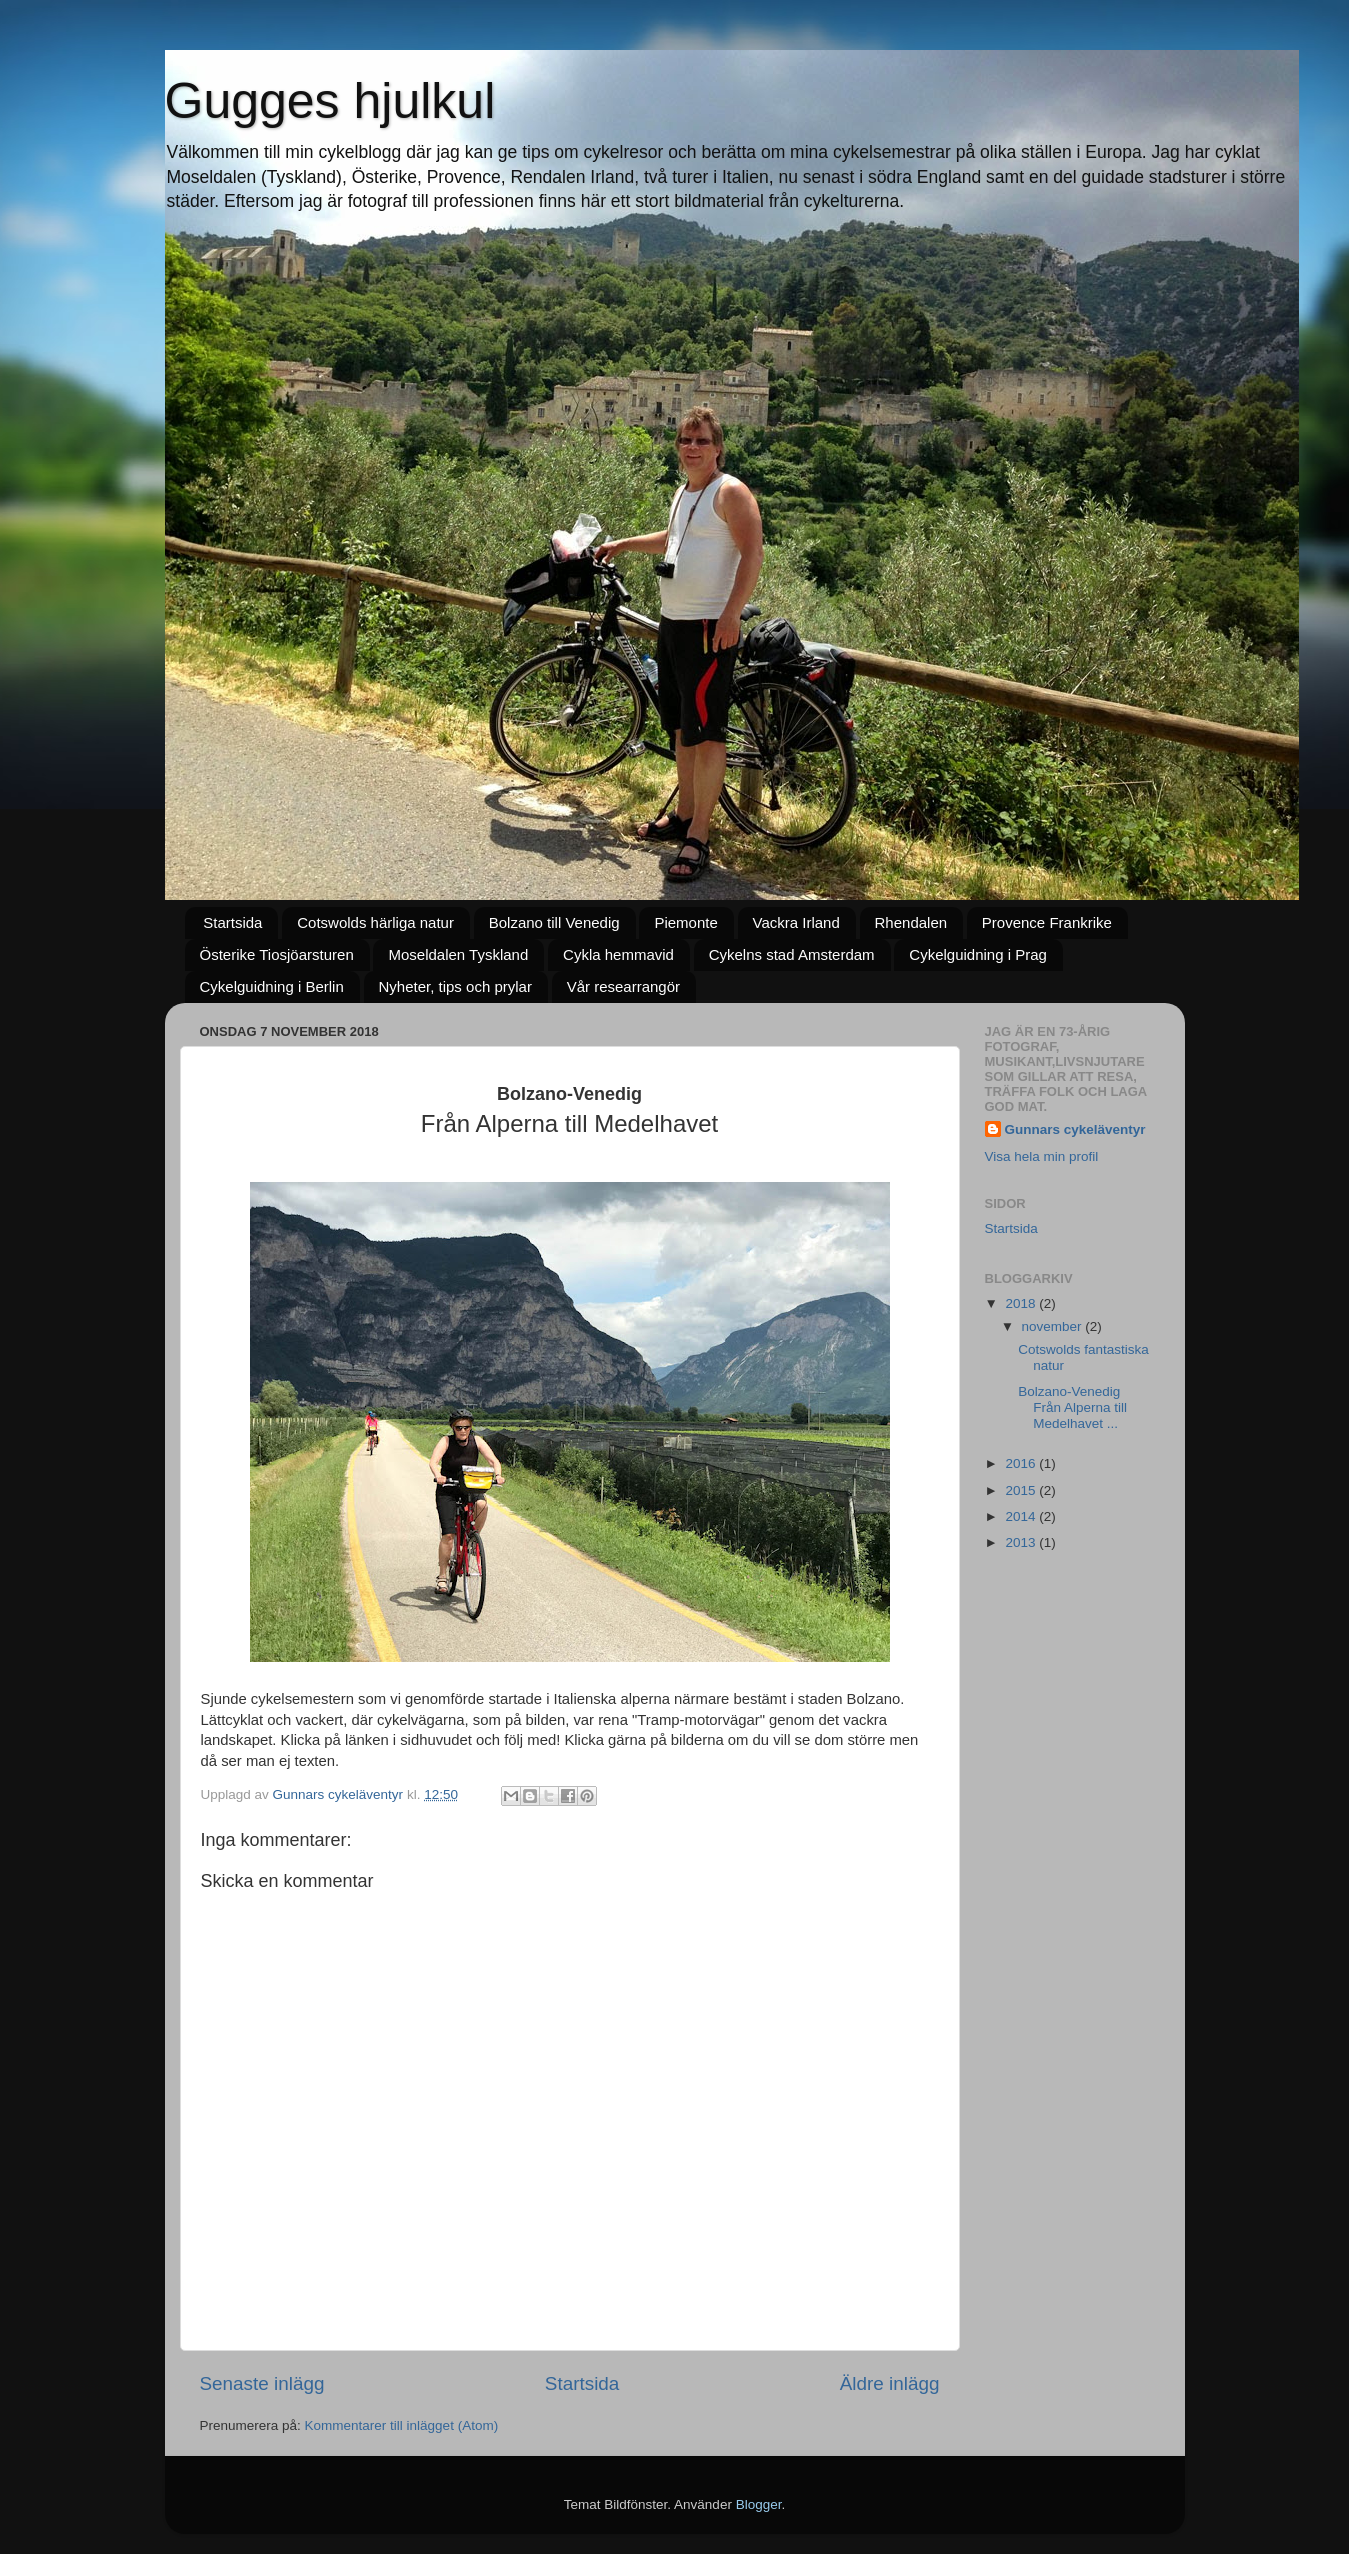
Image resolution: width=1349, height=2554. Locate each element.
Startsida (232, 922)
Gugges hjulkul (330, 101)
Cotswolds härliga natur (375, 922)
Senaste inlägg (262, 2383)
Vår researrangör (623, 986)
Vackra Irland (796, 922)
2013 (1022, 1542)
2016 (1022, 1463)
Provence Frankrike (1047, 922)
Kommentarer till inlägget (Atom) (402, 2425)
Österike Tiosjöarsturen (277, 954)
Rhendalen (911, 922)
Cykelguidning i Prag (978, 954)
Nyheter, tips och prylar (455, 986)
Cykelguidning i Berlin (272, 986)
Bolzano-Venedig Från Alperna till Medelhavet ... (1072, 1407)
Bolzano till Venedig (554, 922)
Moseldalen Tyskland (458, 954)
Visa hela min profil (1042, 1156)
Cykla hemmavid (618, 954)
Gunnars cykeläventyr (1075, 1129)
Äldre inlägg (890, 2383)
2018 (1022, 1303)
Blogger (759, 2504)
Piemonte (685, 922)
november (1054, 1326)
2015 (1022, 1490)
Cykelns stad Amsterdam (792, 954)
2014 (1022, 1516)
